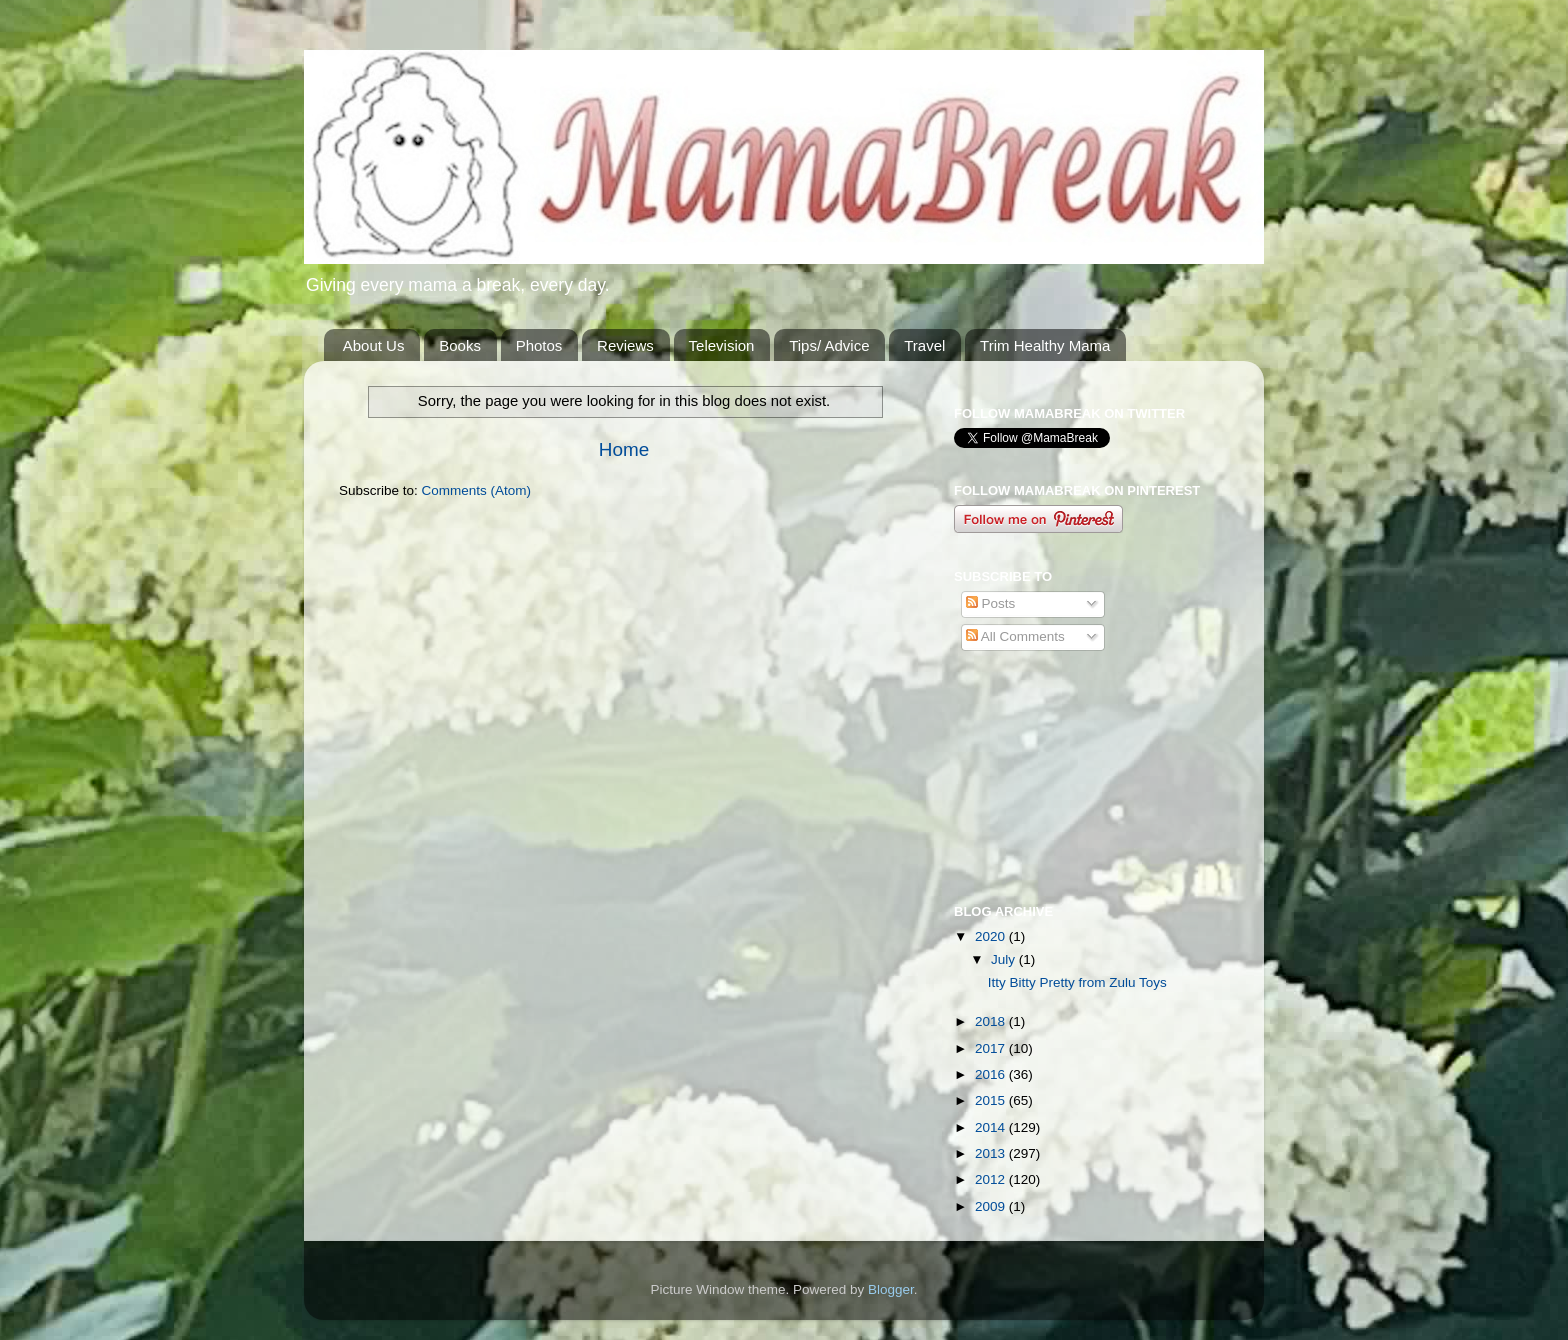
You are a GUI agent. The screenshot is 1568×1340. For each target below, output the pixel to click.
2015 (992, 1100)
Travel (924, 345)
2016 (992, 1074)
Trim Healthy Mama (1045, 345)
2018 (992, 1021)
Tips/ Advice (829, 345)
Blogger (891, 1289)
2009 (992, 1206)
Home (624, 449)
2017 (992, 1048)
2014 (992, 1127)
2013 (992, 1153)
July (1005, 959)
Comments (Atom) (477, 490)
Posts (991, 603)
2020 (992, 936)
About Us (374, 345)
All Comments (1015, 636)
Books (460, 345)
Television (722, 345)
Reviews (625, 345)
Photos (539, 345)
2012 (992, 1179)
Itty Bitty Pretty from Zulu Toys (1077, 982)
